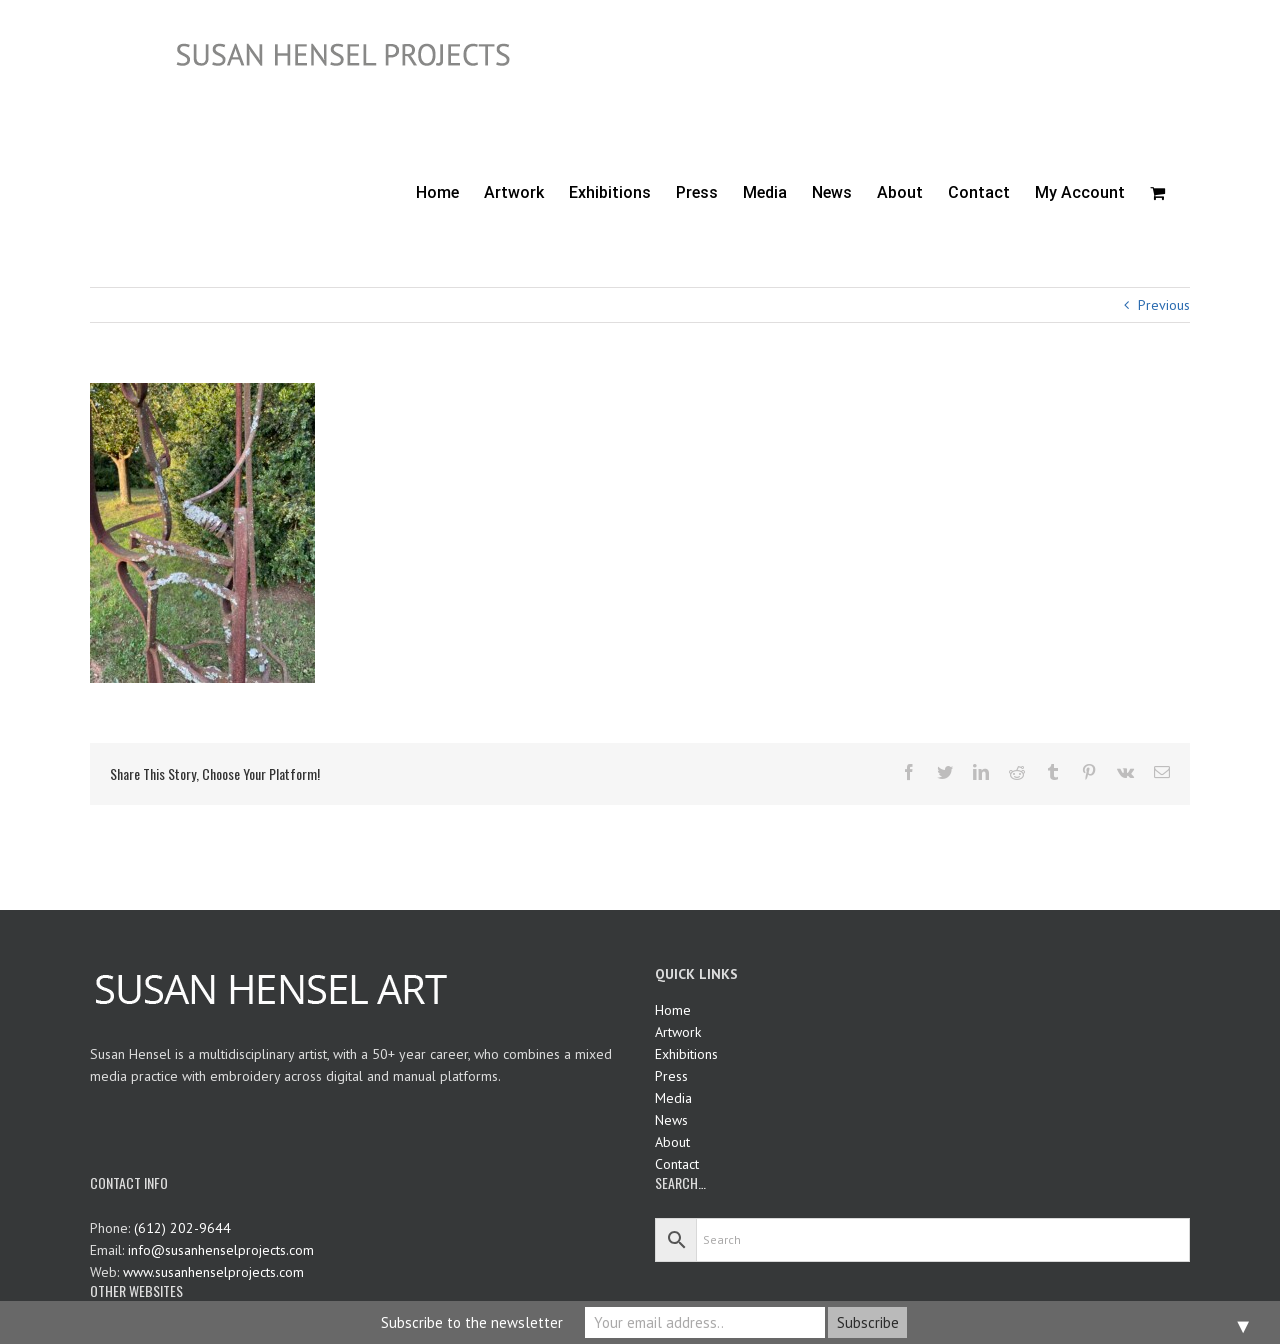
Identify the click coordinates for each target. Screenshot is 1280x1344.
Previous (1164, 305)
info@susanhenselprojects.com (221, 1250)
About (672, 1142)
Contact (677, 1164)
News (671, 1120)
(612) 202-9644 (182, 1228)
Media (673, 1098)
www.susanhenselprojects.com (213, 1272)
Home (673, 1010)
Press (671, 1076)
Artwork (678, 1032)
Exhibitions (686, 1054)
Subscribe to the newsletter (472, 1322)
